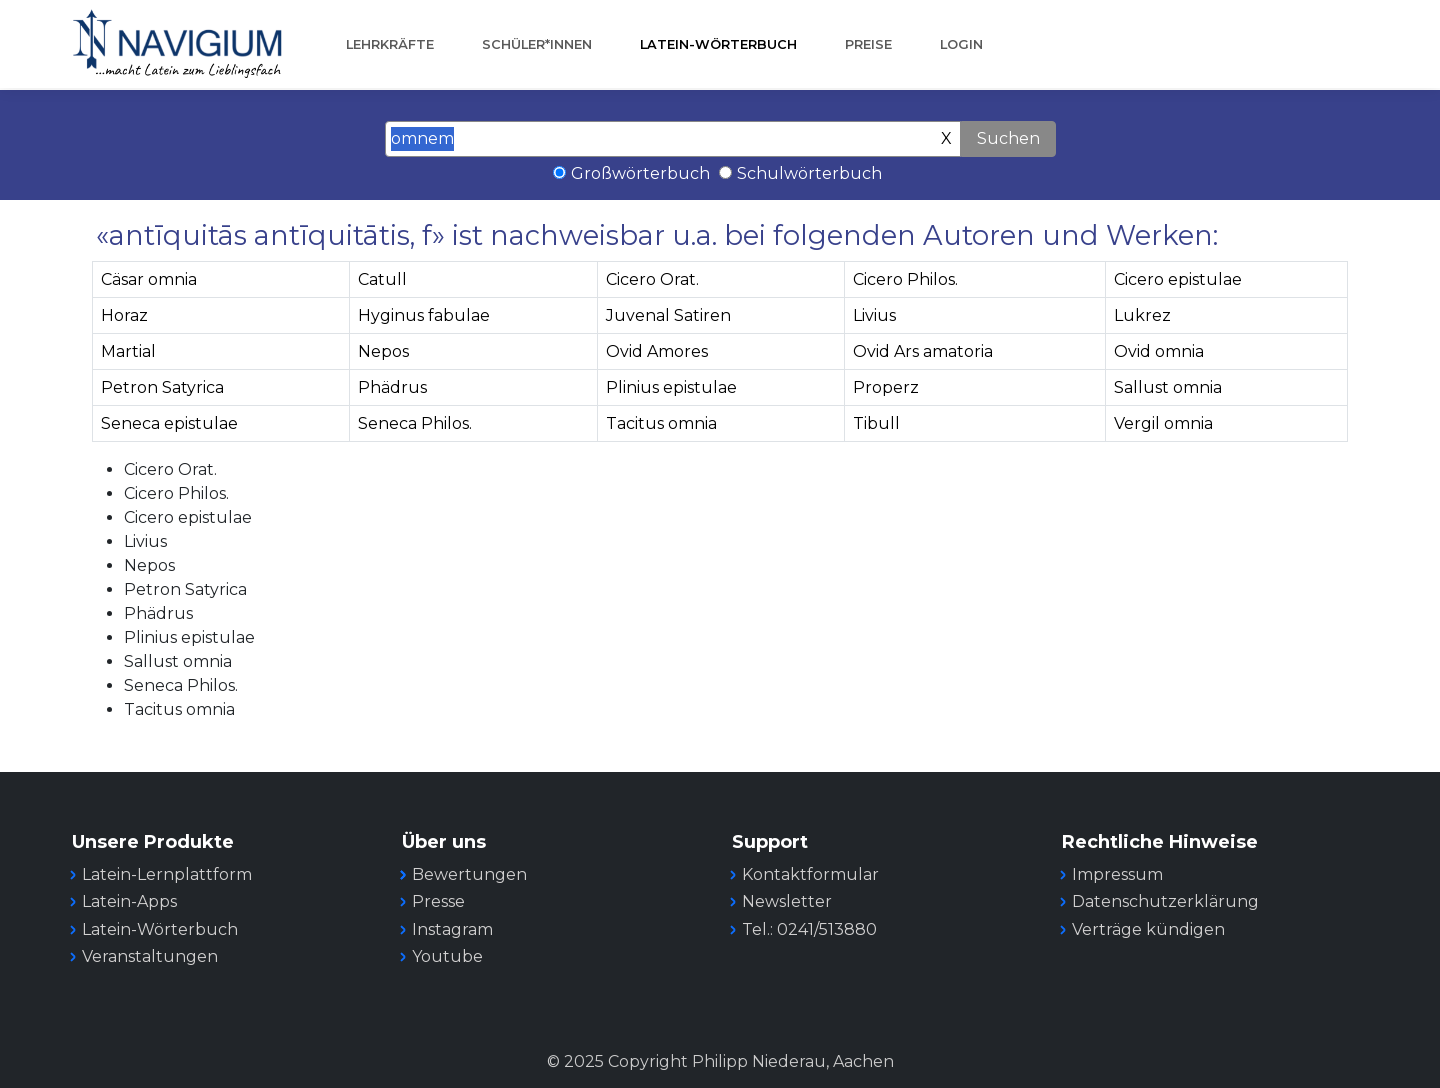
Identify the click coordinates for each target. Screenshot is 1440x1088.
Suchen (1008, 138)
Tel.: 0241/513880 (809, 929)
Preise (868, 44)
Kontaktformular (810, 874)
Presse (438, 901)
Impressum (1117, 874)
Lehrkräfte (390, 44)
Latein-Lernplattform (167, 874)
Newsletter (787, 901)
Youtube (447, 956)
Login (961, 44)
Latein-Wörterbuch (718, 44)
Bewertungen (469, 874)
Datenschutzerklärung (1165, 901)
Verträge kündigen (1148, 929)
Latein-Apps (129, 901)
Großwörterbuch (640, 173)
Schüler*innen (537, 44)
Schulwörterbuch (809, 173)
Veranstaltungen (150, 956)
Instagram (452, 929)
